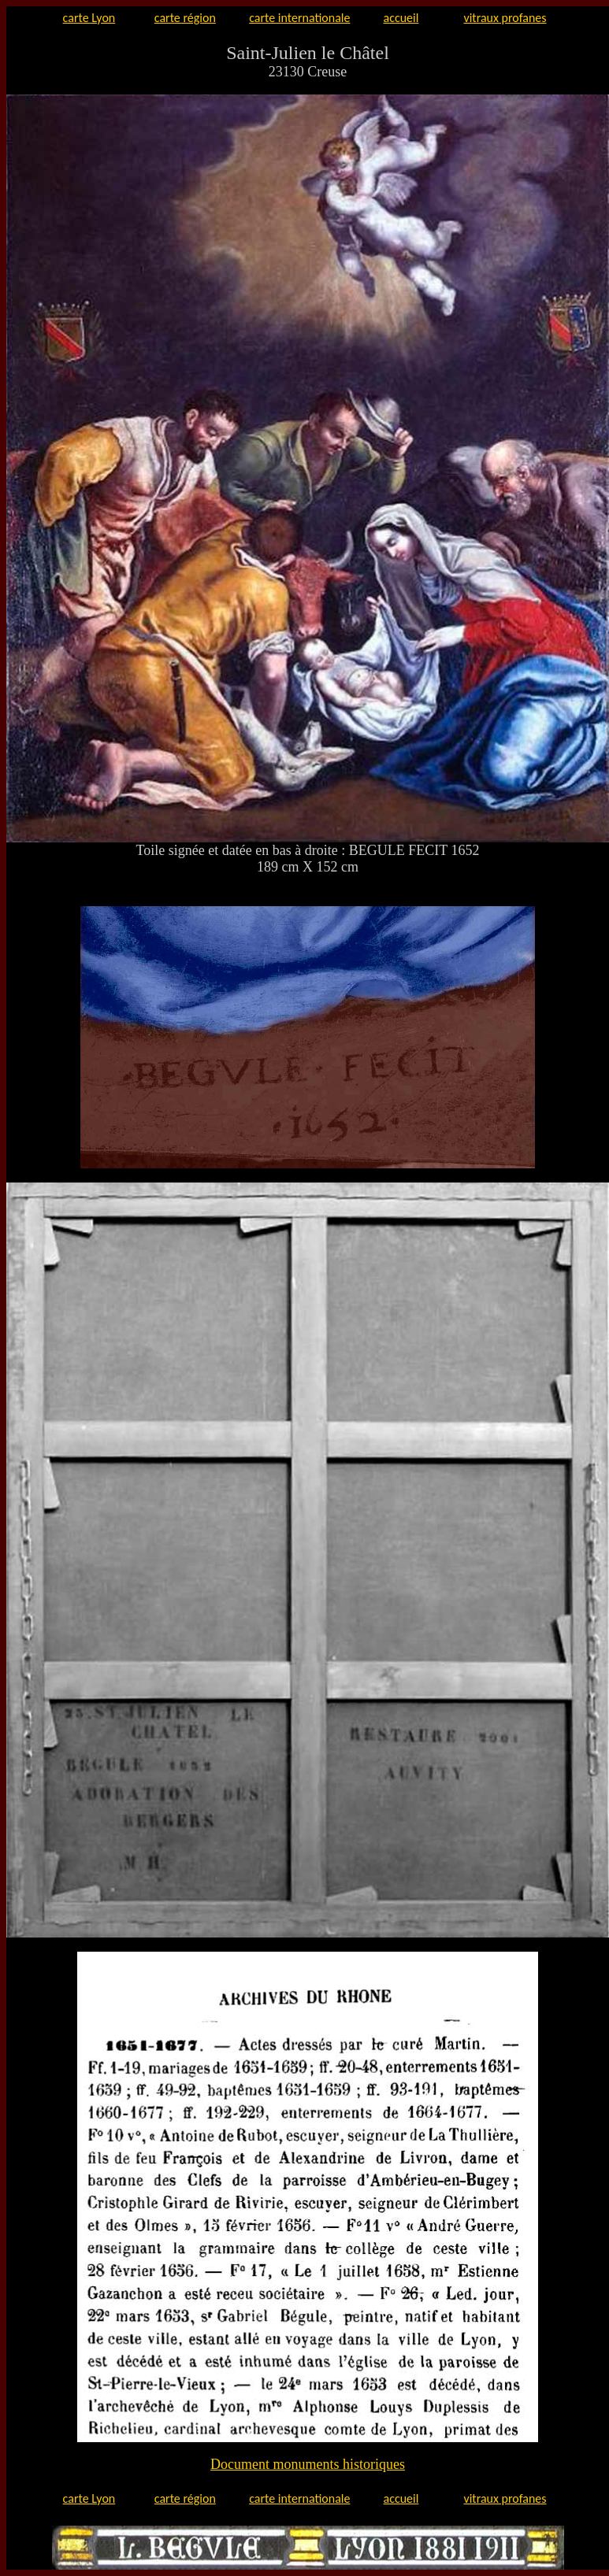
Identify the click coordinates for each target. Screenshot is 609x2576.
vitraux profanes (504, 17)
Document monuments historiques (307, 2464)
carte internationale (299, 17)
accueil (401, 17)
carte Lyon (89, 17)
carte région (185, 17)
